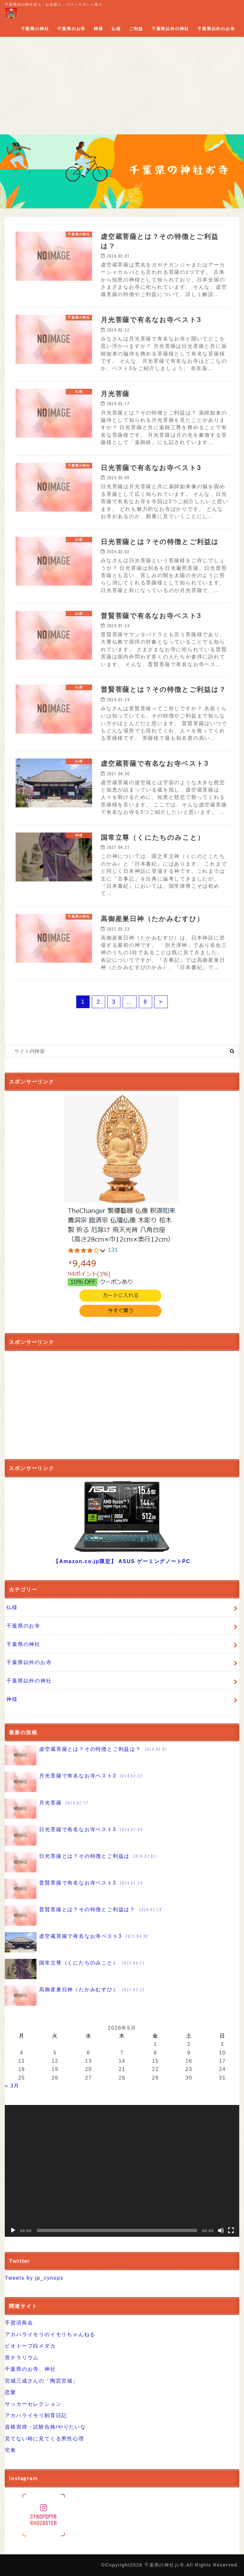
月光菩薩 (47, 1809)
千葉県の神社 (35, 28)
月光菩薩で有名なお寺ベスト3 (74, 1782)
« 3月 (12, 2085)
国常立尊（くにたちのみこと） (75, 1969)
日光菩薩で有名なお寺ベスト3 (74, 1835)
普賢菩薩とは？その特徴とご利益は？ (84, 1915)
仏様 (116, 28)
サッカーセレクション (33, 2404)
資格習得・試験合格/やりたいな (45, 2427)
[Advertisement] (122, 86)
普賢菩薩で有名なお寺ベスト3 (74, 1889)
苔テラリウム (22, 2357)
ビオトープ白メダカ (30, 2346)
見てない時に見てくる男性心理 (44, 2438)
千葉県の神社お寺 (164, 2564)
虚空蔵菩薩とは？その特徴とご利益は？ (87, 1755)
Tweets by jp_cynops (34, 2278)
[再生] (13, 2230)
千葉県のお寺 (71, 28)
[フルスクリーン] (231, 2230)
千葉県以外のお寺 (216, 28)
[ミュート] (221, 2230)
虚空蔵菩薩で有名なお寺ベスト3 (77, 1942)
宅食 (10, 2450)
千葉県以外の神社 (170, 28)
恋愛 (10, 2392)
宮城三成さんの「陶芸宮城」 (41, 2381)
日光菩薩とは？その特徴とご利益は (81, 1862)
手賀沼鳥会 (19, 2322)
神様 (98, 28)
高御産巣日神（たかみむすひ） (75, 1996)
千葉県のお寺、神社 (30, 2369)
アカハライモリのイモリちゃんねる (50, 2334)
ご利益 (136, 28)
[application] (122, 2171)
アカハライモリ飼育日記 (36, 2415)
